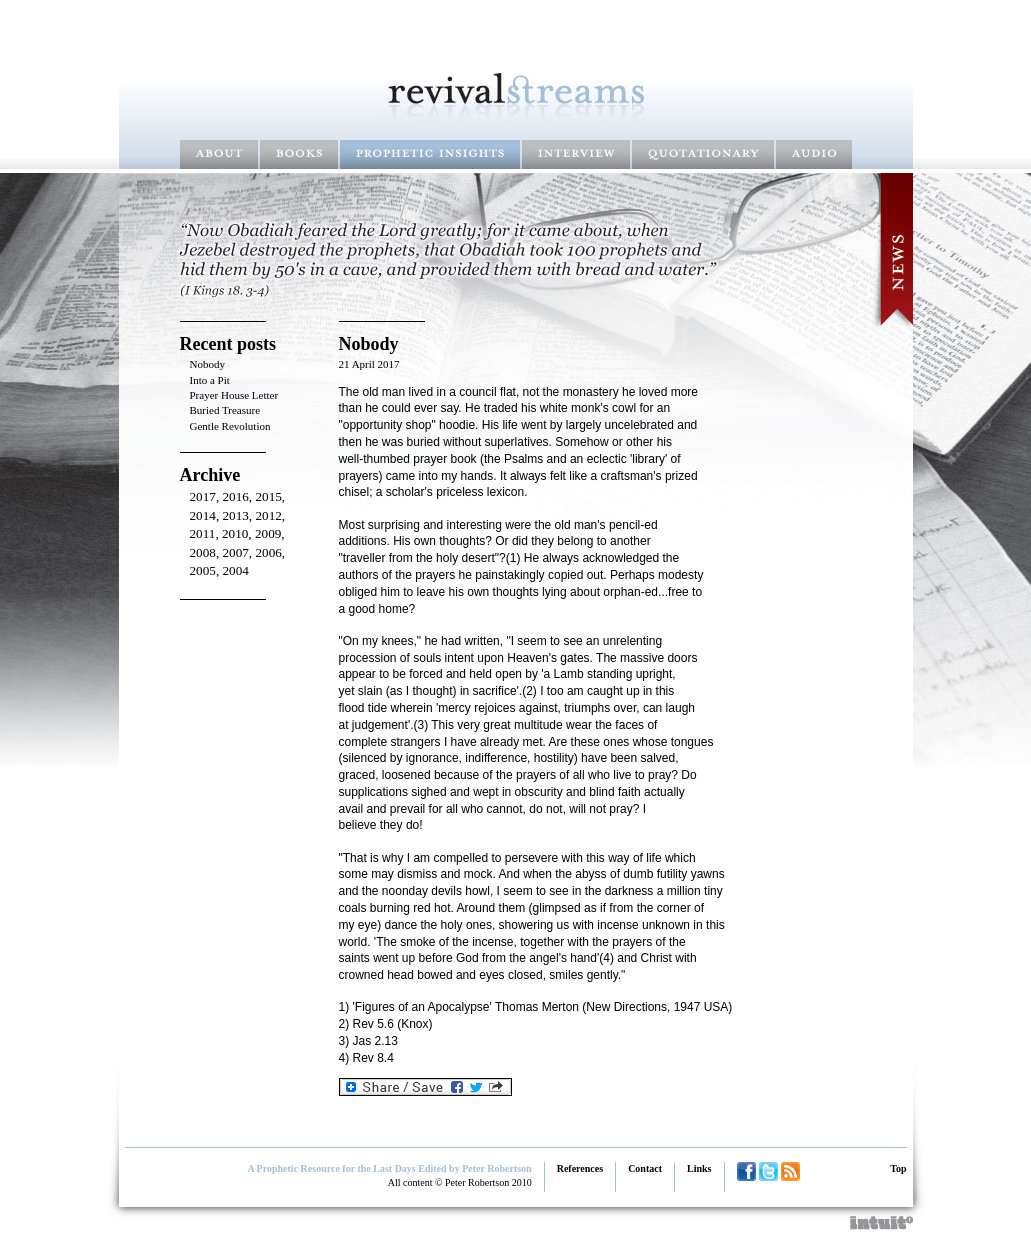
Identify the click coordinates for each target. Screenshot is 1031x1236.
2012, (270, 515)
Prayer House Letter (234, 395)
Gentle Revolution (230, 426)
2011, (206, 533)
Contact (645, 1168)
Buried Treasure (225, 410)
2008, (206, 552)
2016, (238, 496)
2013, (238, 515)
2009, (270, 533)
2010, (238, 533)
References (580, 1168)
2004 (235, 570)
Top (898, 1168)
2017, (206, 496)
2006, (270, 552)
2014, (206, 515)
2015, (270, 496)
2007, (238, 552)
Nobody (207, 364)
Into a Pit (210, 380)
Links (699, 1168)
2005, (206, 570)
